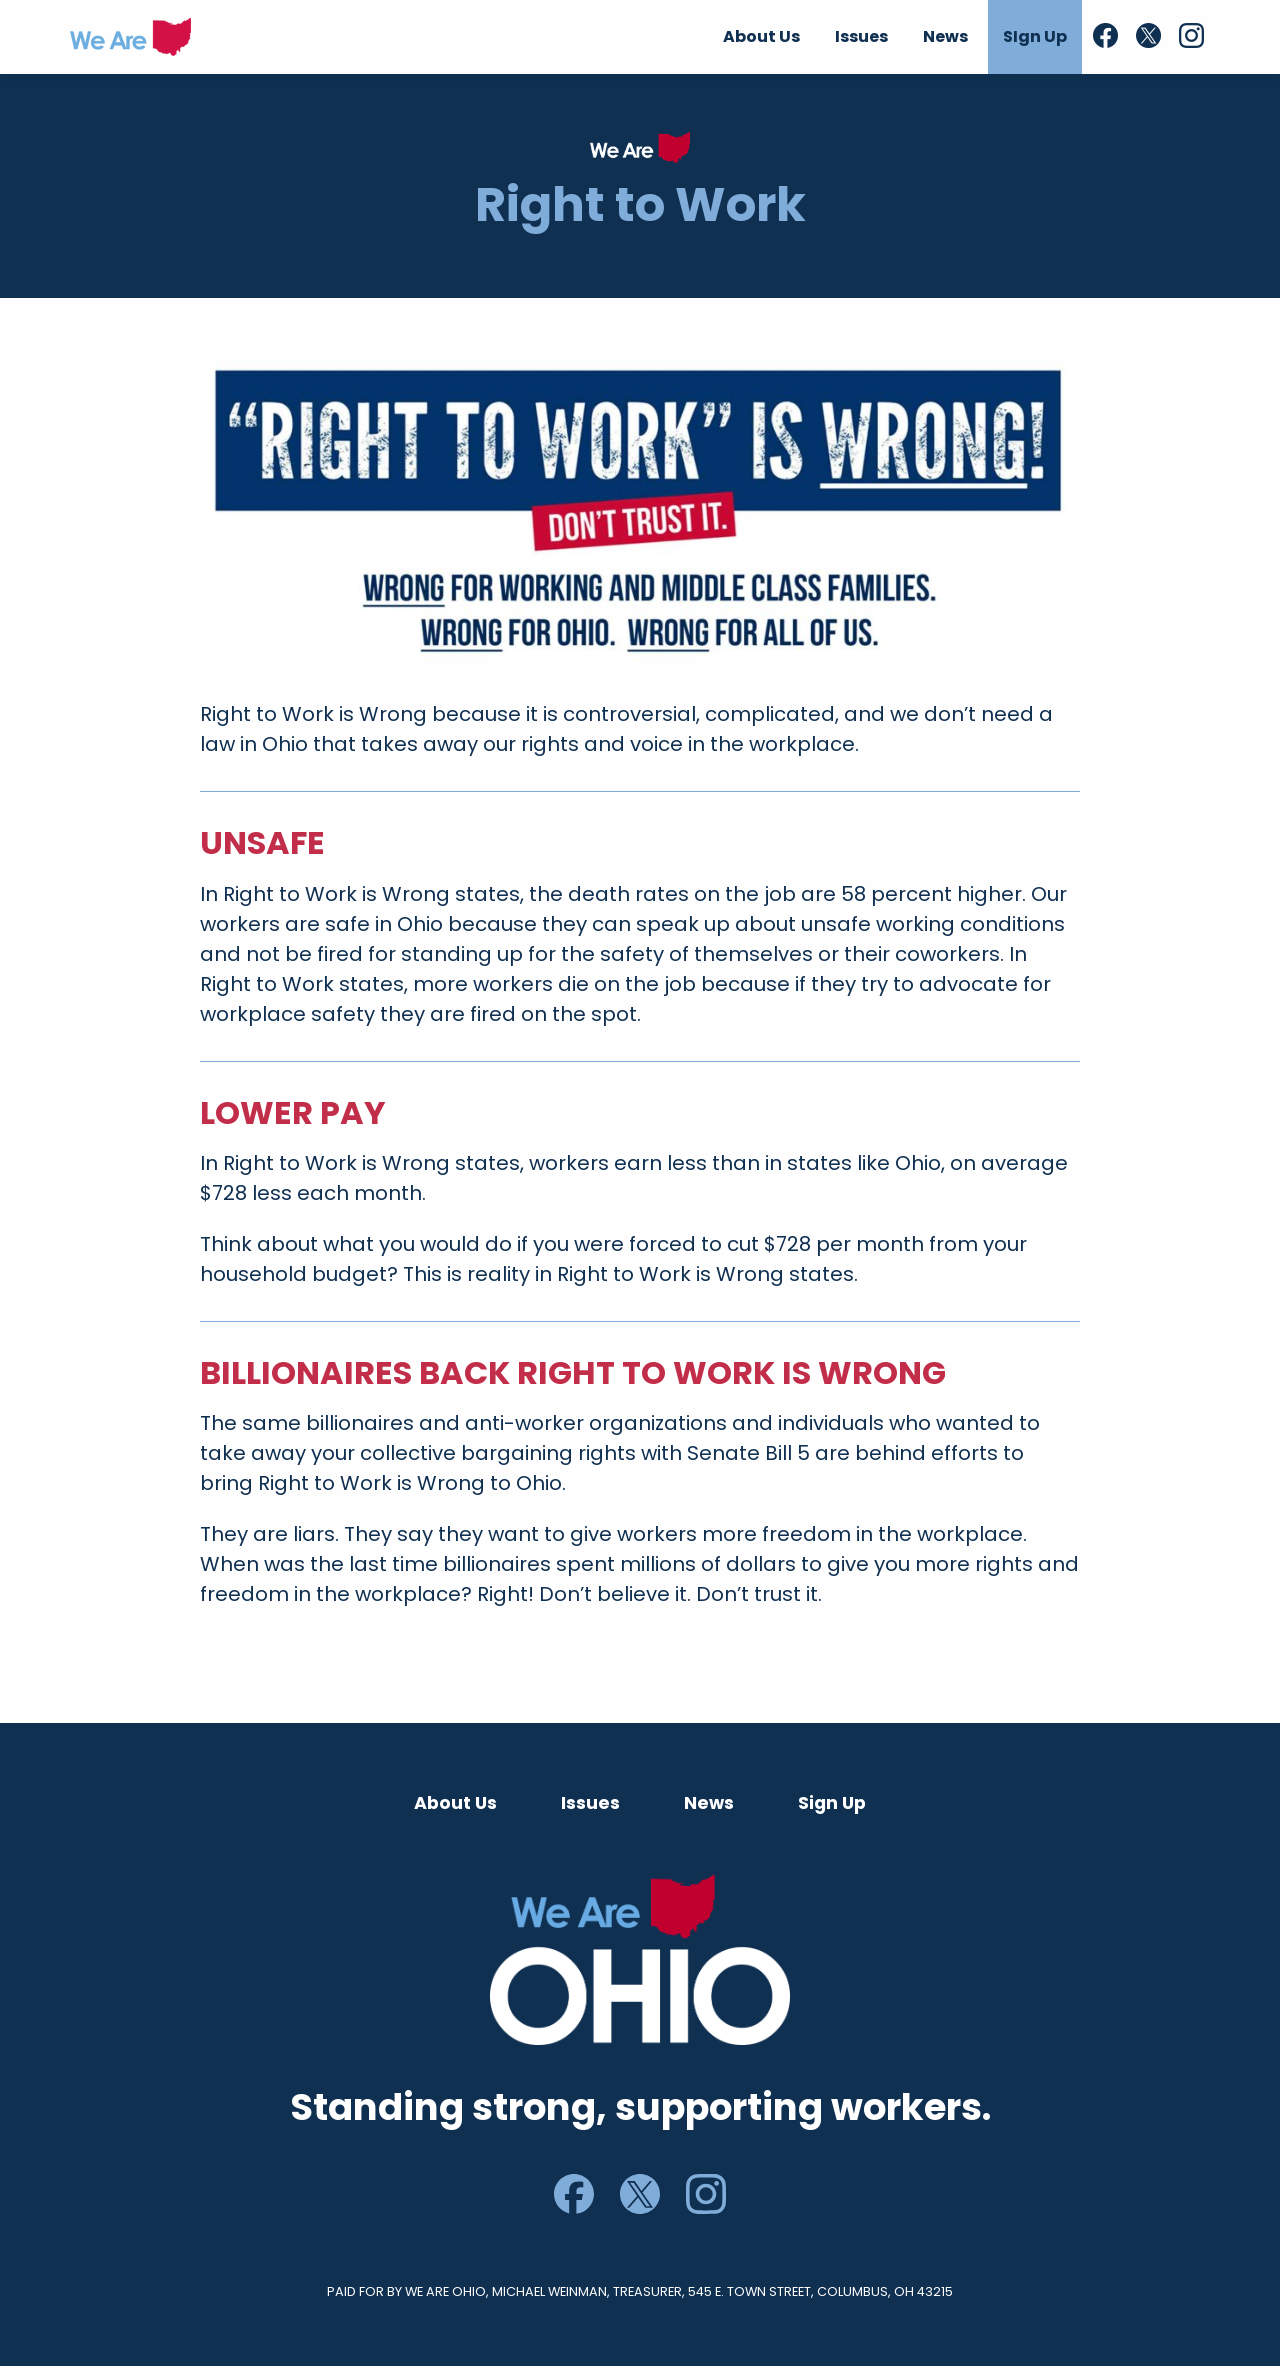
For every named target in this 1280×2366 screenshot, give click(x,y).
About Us (455, 1803)
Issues (590, 1803)
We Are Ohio (130, 37)
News (709, 1803)
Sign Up (832, 1803)
